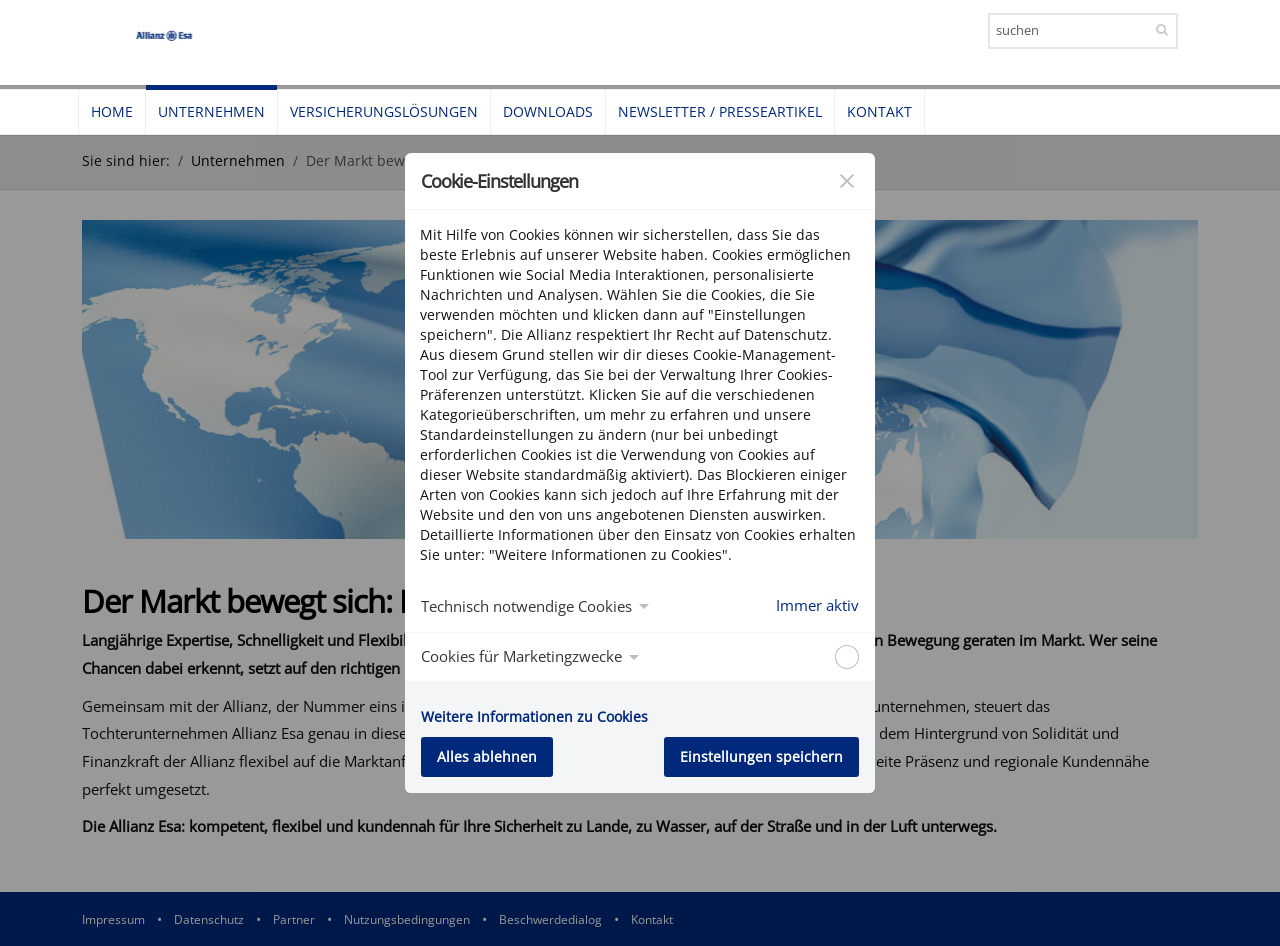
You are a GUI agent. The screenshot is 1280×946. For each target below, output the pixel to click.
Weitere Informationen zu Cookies (534, 716)
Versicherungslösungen (384, 111)
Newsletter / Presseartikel (720, 111)
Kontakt (879, 111)
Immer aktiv (817, 605)
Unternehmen (211, 111)
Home (112, 111)
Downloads (548, 111)
